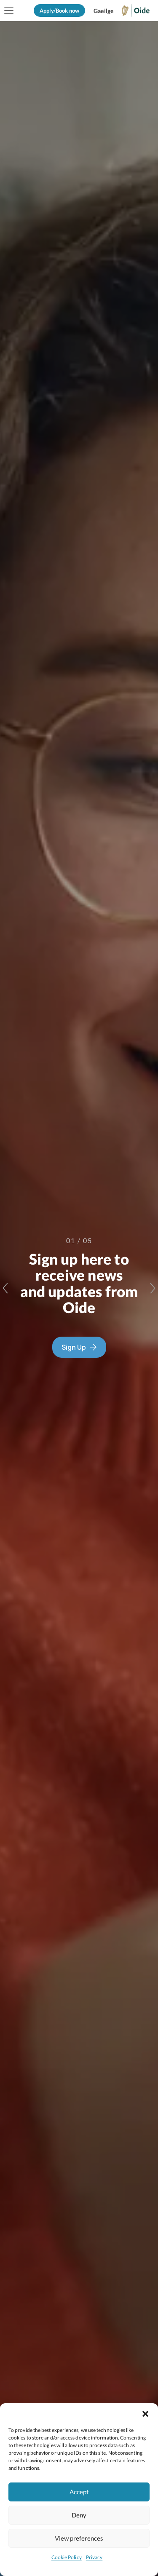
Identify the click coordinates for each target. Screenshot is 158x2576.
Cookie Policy (66, 2557)
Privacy (94, 2557)
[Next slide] (152, 1288)
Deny (79, 2515)
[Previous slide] (5, 1288)
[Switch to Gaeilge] (103, 11)
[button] (145, 2414)
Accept (79, 2492)
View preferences (79, 2538)
